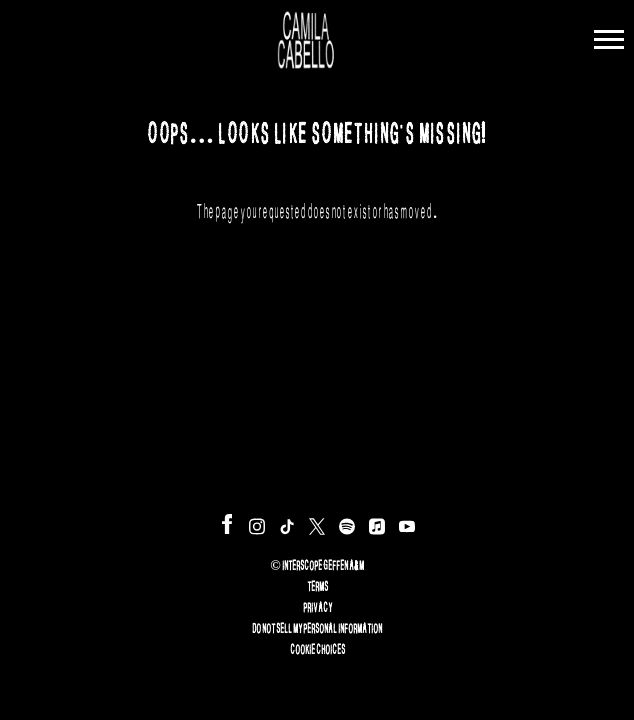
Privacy (317, 605)
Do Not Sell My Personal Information (317, 626)
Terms (317, 584)
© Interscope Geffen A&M (316, 563)
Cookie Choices (317, 647)
